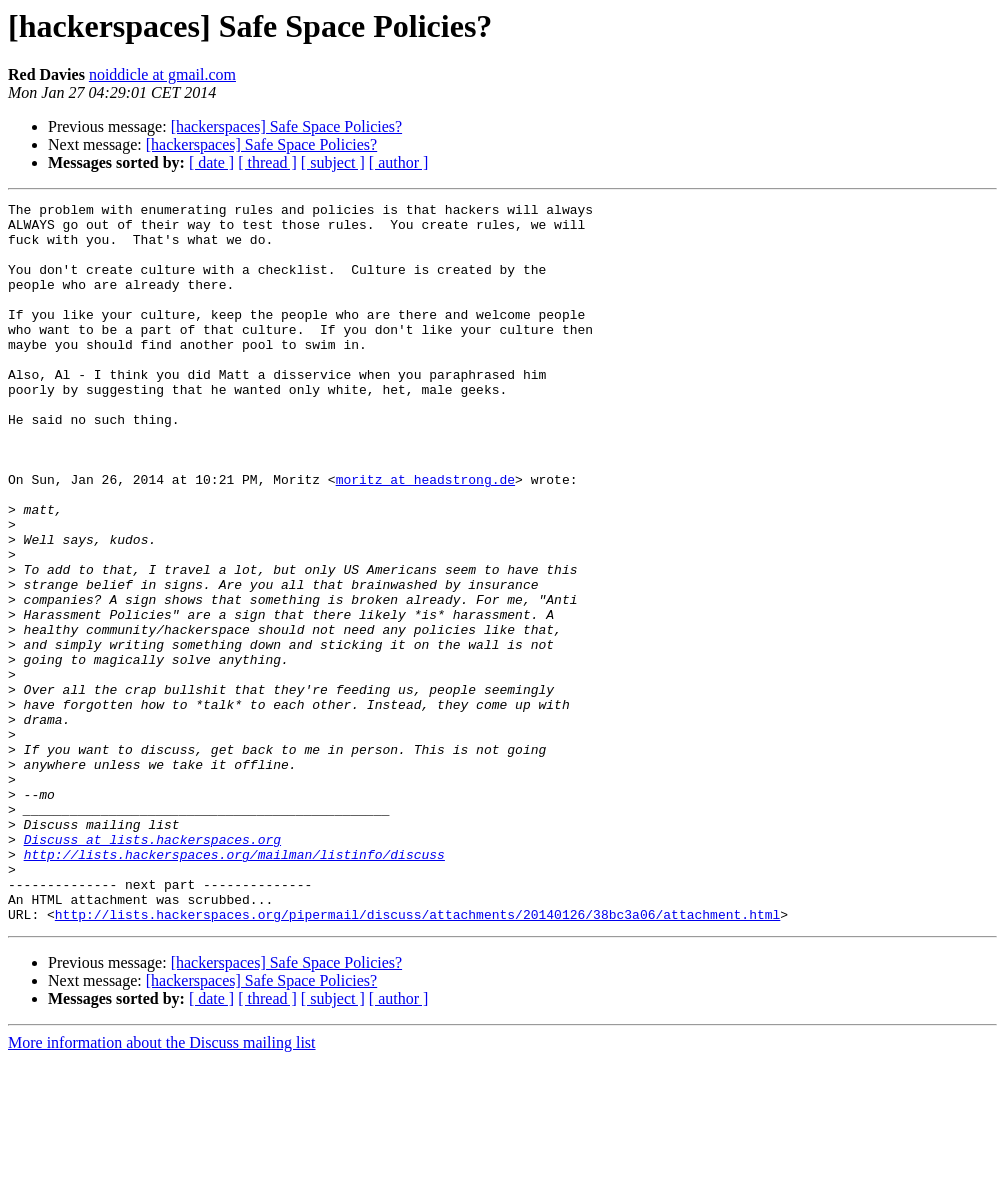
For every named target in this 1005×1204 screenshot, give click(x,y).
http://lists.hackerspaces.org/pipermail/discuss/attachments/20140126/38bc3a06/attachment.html (417, 1058)
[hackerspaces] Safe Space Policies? (286, 126)
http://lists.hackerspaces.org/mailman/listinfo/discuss (234, 986)
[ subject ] (333, 162)
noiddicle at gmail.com (162, 74)
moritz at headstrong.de (425, 536)
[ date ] (211, 162)
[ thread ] (267, 162)
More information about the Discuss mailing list (162, 1186)
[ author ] (399, 162)
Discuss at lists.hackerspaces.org (152, 968)
